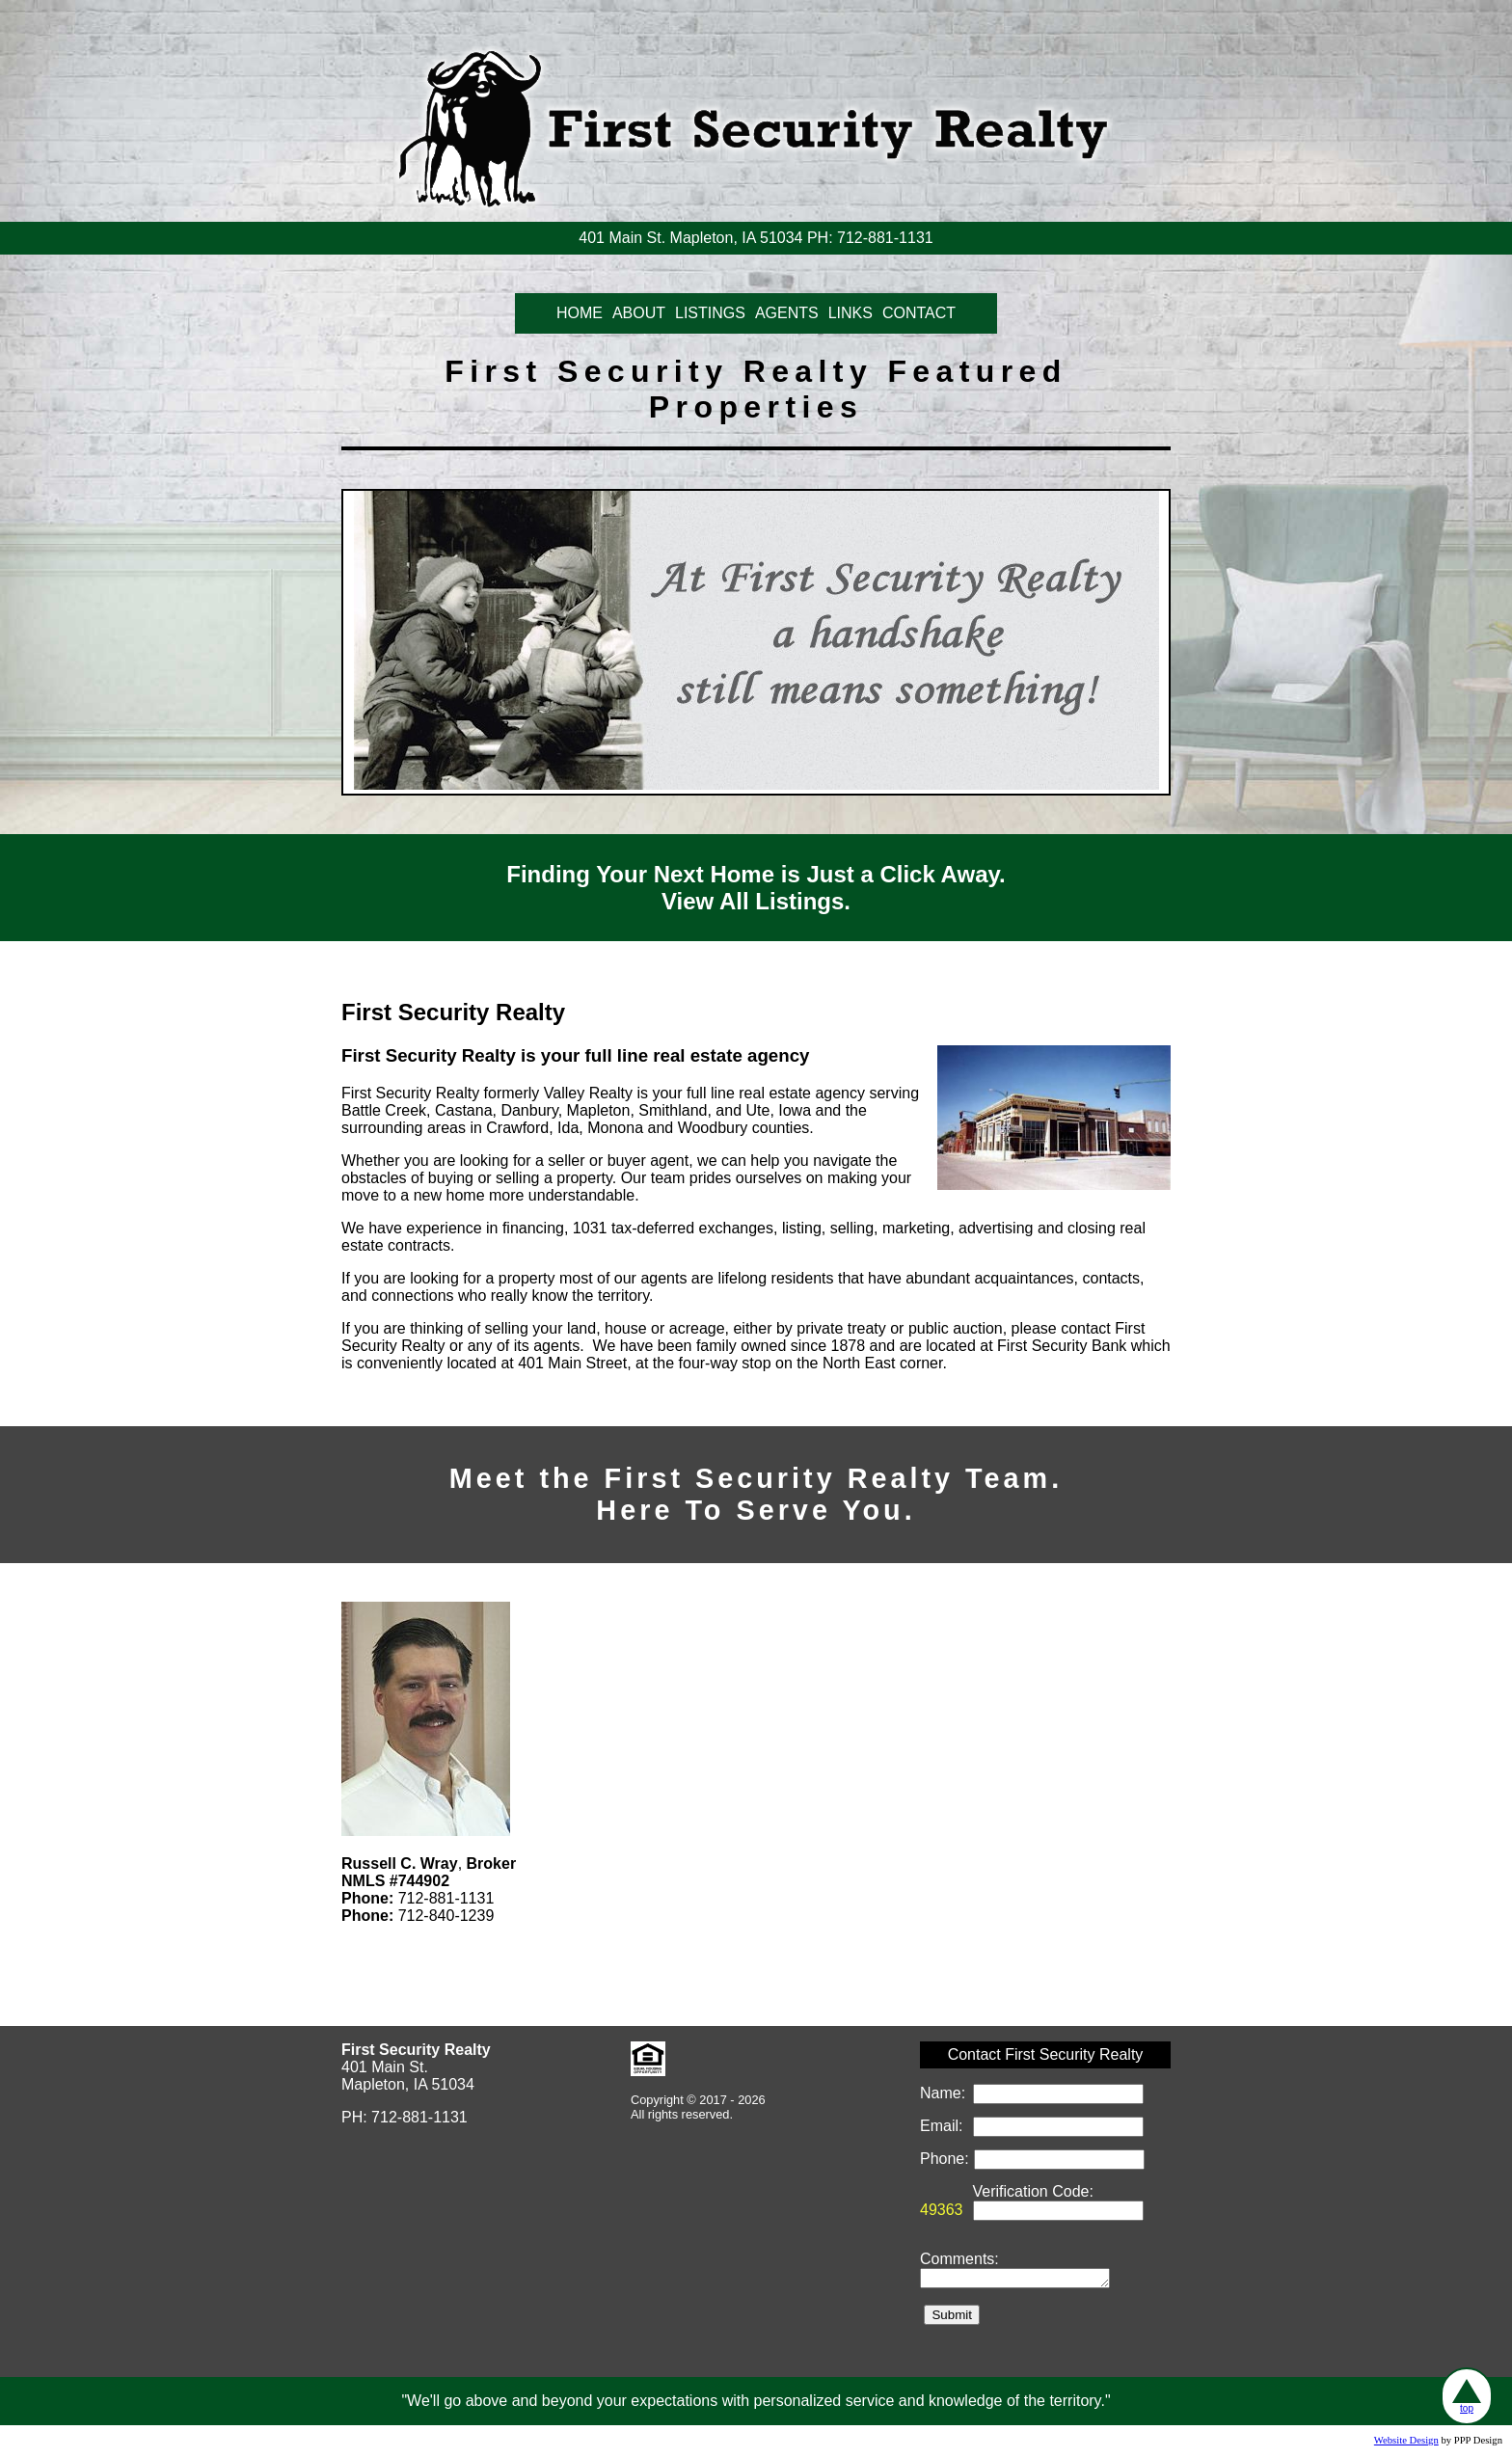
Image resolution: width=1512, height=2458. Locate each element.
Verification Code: (1033, 2191)
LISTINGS (710, 313)
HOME (579, 313)
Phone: (946, 2158)
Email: (943, 2126)
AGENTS (787, 313)
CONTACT (919, 313)
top (1466, 2396)
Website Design (1406, 2443)
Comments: (959, 2259)
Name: (945, 2093)
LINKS (850, 313)
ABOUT (638, 313)
